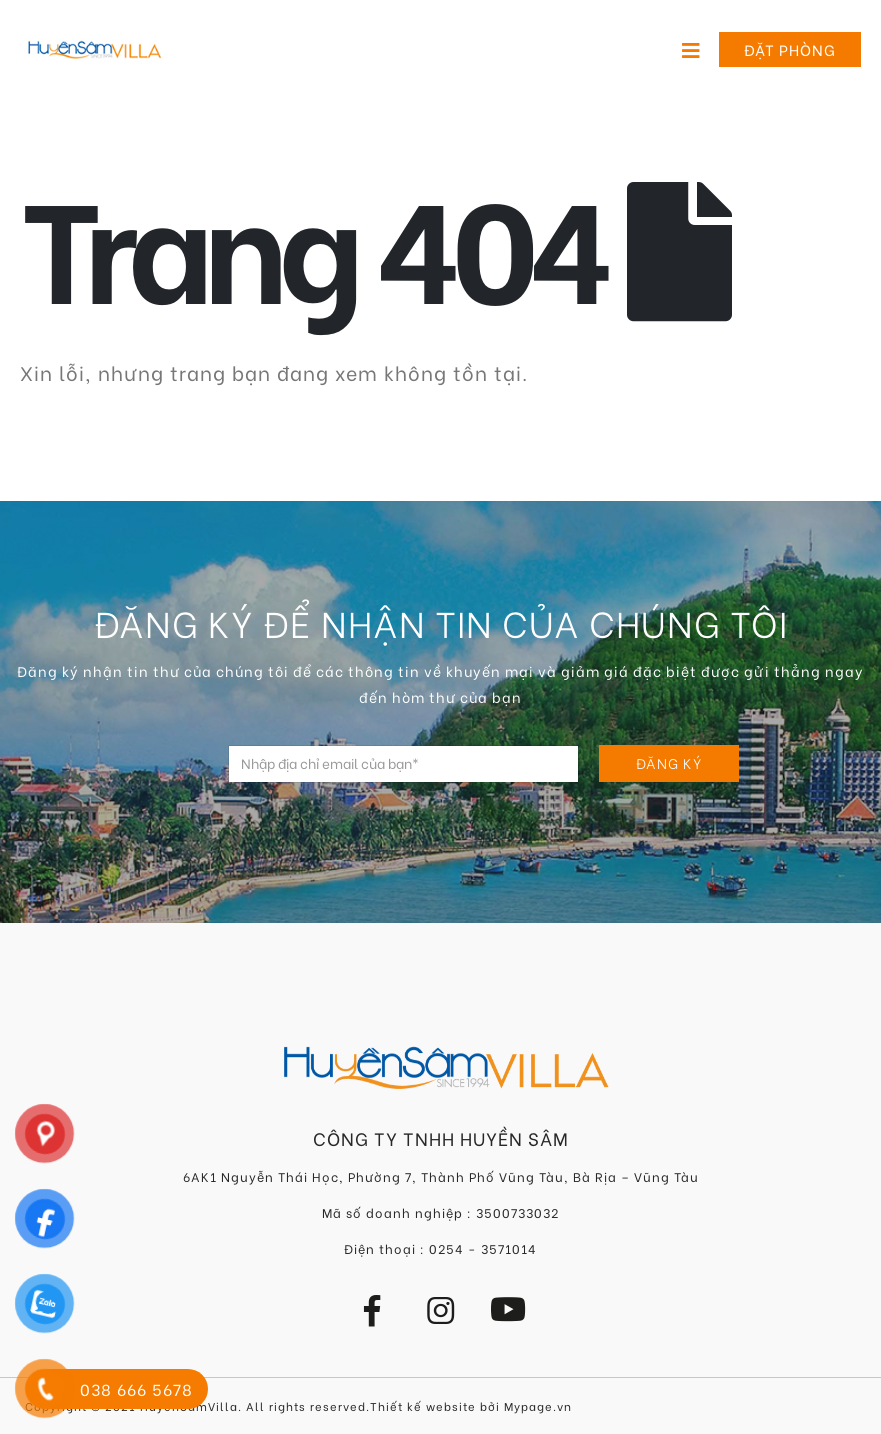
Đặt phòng (790, 49)
